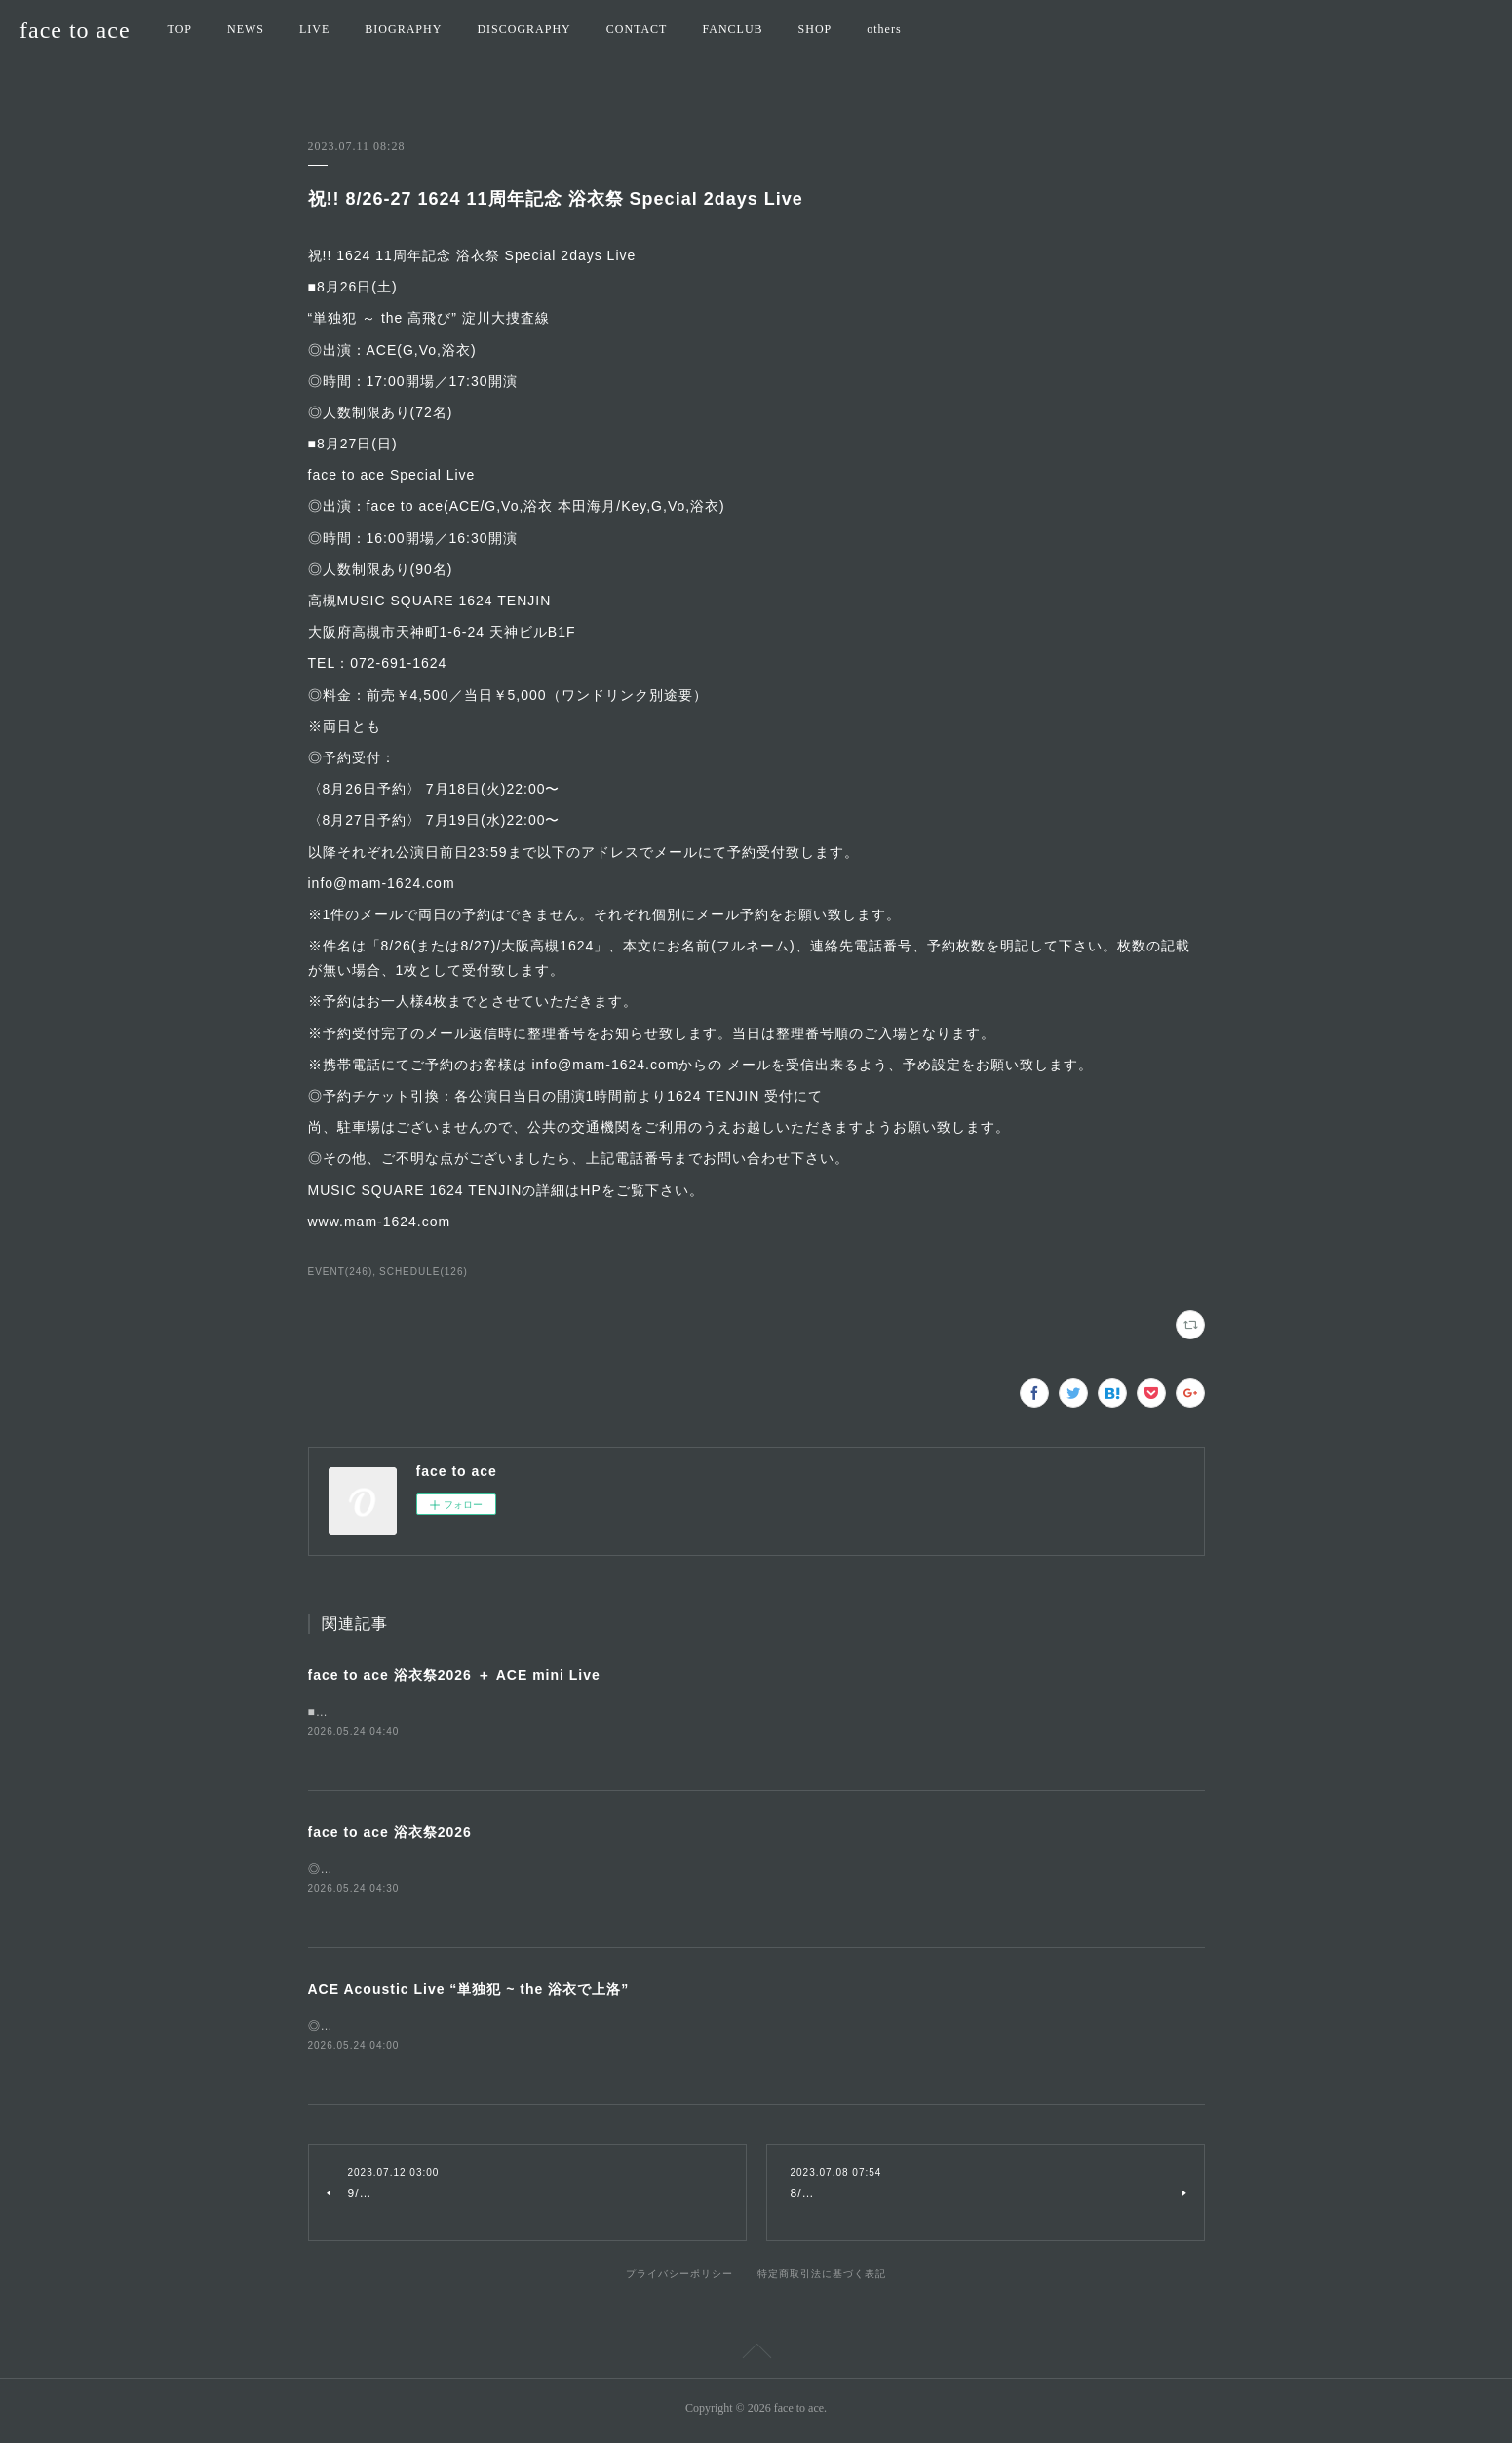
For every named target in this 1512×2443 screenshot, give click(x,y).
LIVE (314, 29)
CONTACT (637, 29)
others (884, 29)
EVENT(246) (340, 1271)
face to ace (75, 30)
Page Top (756, 2358)
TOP (180, 29)
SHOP (815, 29)
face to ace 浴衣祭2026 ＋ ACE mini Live (454, 1675)
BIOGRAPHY (403, 29)
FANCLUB (732, 29)
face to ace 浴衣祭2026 (390, 1833)
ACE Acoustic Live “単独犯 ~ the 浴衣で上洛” (469, 1991)
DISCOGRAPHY (523, 29)
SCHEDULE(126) (423, 1271)
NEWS (245, 29)
